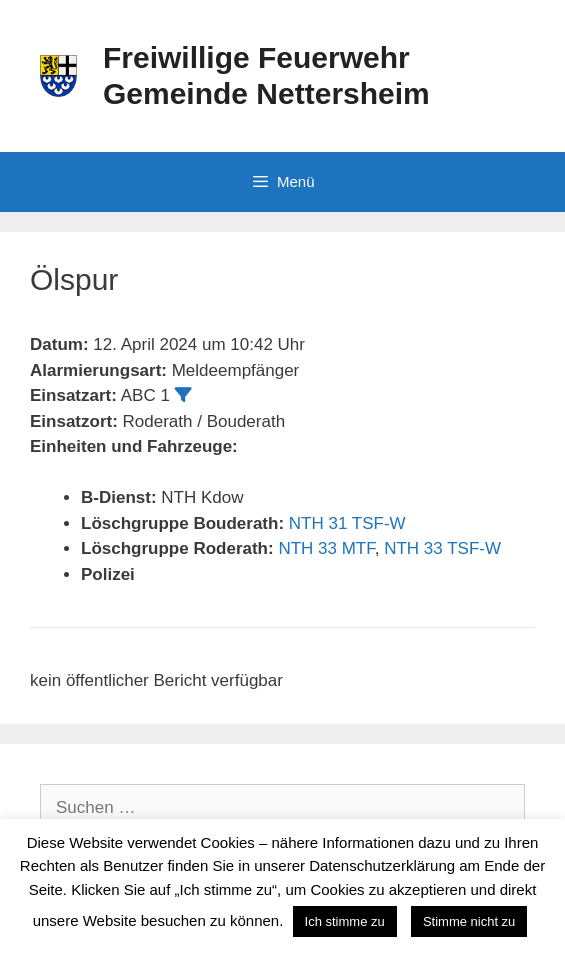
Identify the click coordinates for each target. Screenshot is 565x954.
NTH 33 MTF (326, 548)
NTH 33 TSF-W (442, 548)
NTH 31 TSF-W (347, 523)
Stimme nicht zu (469, 921)
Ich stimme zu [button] (345, 921)
